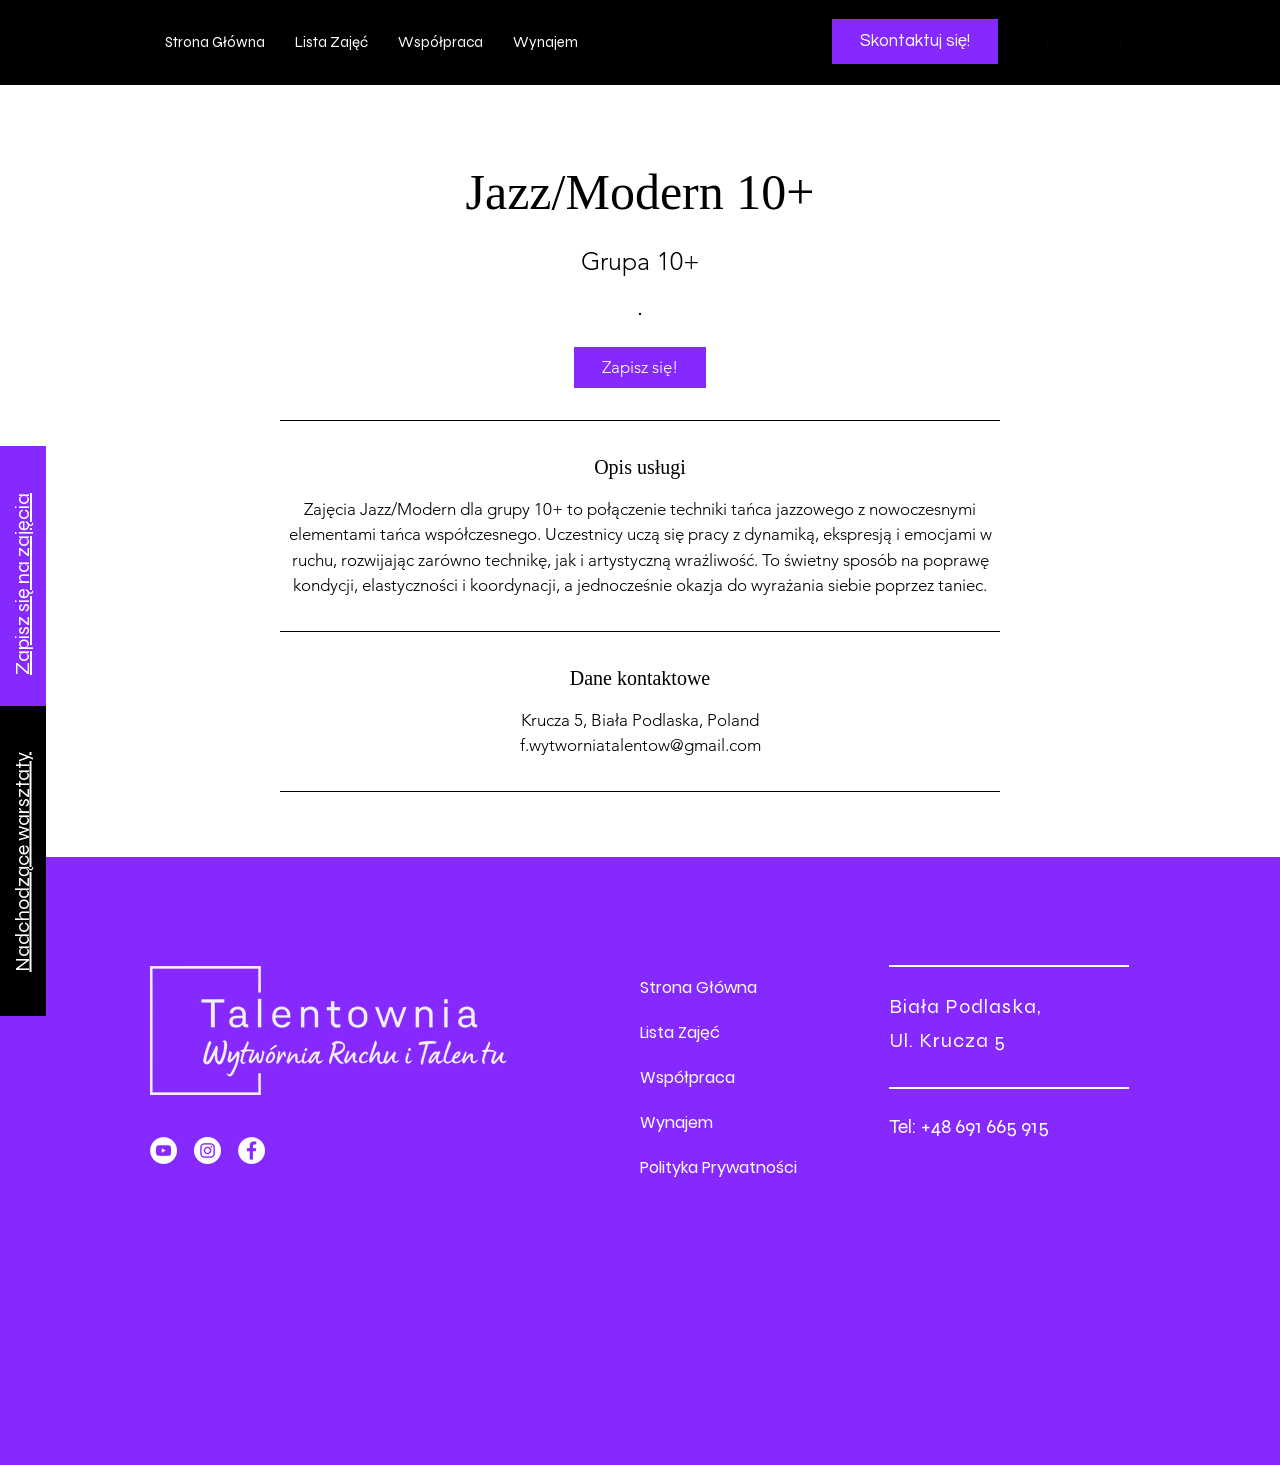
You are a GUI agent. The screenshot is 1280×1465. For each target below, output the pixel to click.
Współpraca (687, 1077)
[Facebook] (251, 1150)
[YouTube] (163, 1150)
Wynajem (676, 1122)
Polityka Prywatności (718, 1167)
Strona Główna (698, 987)
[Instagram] (207, 1150)
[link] (640, 367)
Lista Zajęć (680, 1032)
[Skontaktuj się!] (915, 41)
